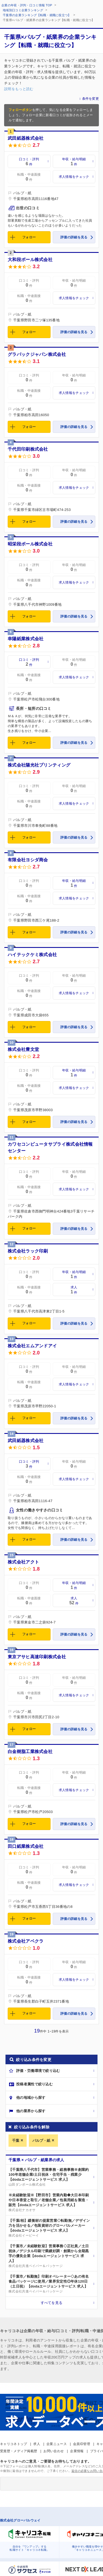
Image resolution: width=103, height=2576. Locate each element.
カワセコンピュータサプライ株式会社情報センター (50, 1147)
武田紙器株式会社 (25, 138)
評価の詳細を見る (73, 237)
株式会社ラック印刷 (28, 1251)
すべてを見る (52, 2303)
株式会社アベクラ (25, 1941)
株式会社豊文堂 (23, 1049)
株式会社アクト (23, 1562)
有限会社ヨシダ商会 (28, 859)
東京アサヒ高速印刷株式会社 (37, 1656)
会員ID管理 (81, 2444)
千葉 (15, 2140)
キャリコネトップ (13, 2444)
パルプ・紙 (41, 2140)
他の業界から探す (30, 2111)
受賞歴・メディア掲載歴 (18, 2451)
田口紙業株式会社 (25, 1846)
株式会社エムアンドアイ (32, 1345)
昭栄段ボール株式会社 (30, 544)
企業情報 (76, 2451)
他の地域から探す (30, 2097)
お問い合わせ (53, 2451)
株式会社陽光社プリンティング (39, 765)
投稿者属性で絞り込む (34, 2084)
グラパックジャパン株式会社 (37, 354)
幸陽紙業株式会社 (25, 638)
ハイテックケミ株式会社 (32, 954)
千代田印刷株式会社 (28, 449)
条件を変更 (90, 99)
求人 (36, 2444)
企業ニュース (56, 2444)
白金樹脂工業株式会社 (30, 1751)
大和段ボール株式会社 (30, 259)
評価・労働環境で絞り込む (38, 2071)
